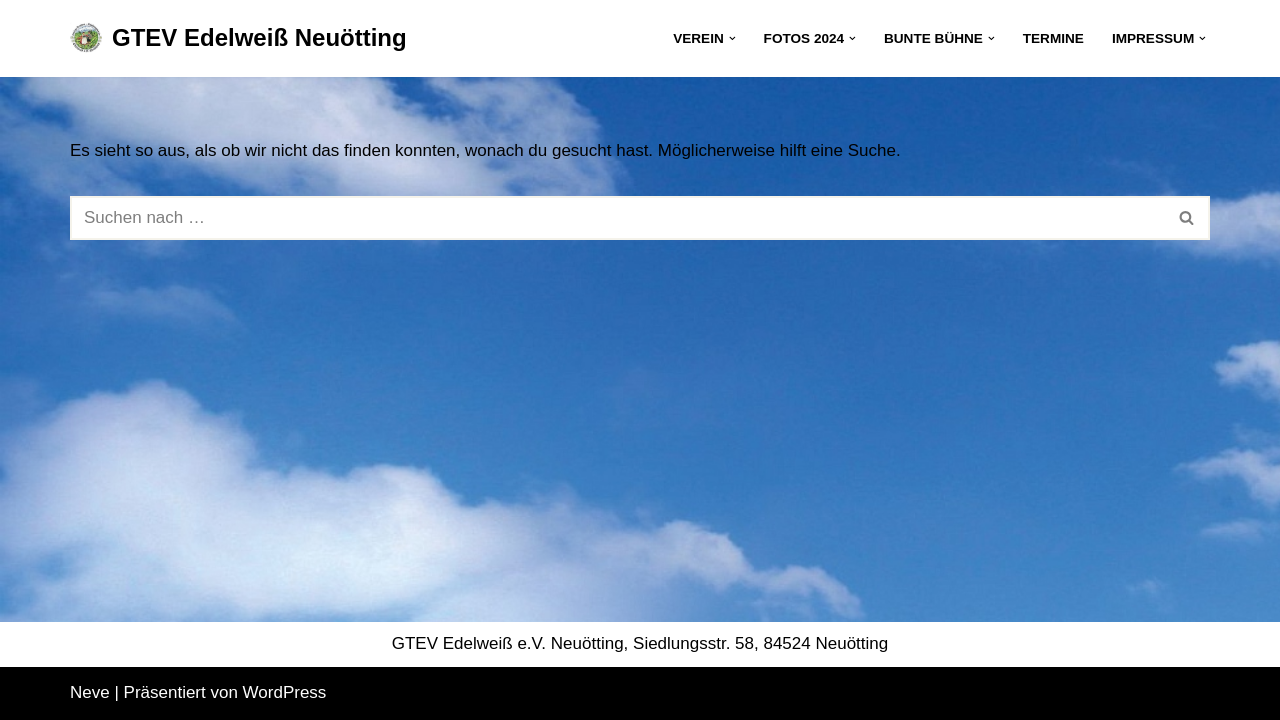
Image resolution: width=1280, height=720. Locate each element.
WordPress (285, 692)
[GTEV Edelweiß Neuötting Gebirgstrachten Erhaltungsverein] (238, 38)
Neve (90, 692)
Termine (1053, 38)
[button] (732, 38)
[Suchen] (617, 218)
